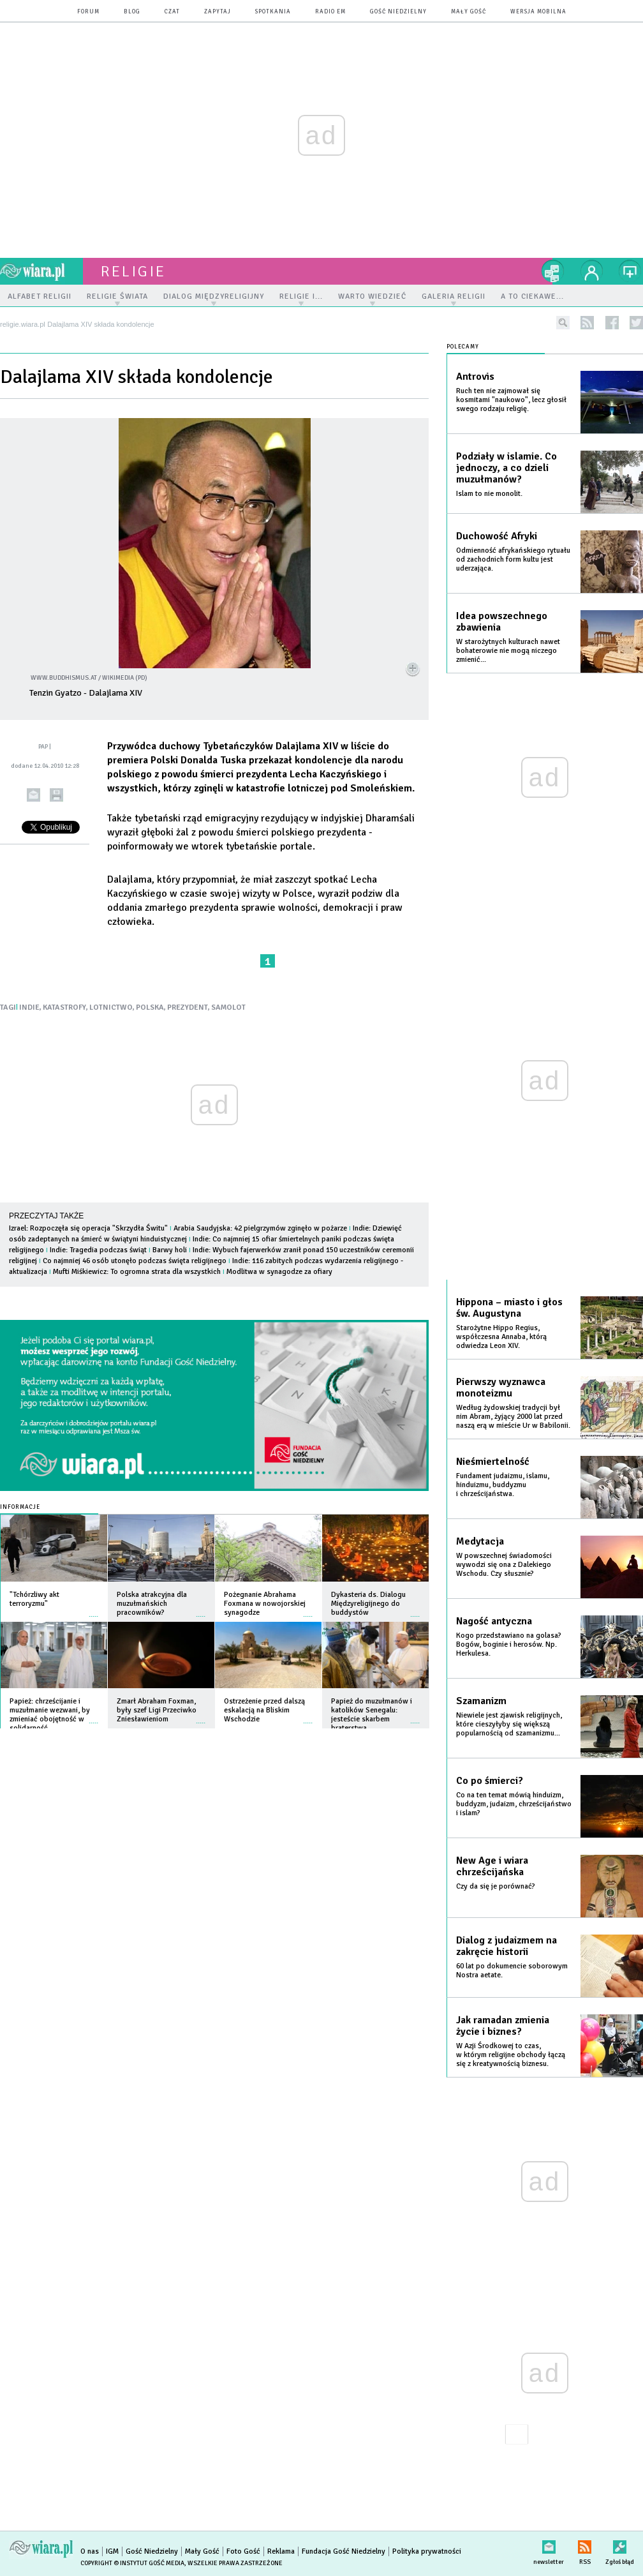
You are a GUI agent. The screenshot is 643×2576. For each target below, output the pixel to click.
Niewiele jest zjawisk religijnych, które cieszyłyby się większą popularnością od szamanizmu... (509, 1724)
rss (587, 322)
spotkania (273, 11)
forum (88, 11)
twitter (636, 322)
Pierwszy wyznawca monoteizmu (500, 1387)
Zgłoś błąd (619, 2544)
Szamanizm (481, 1701)
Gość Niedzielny (398, 11)
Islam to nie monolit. (489, 493)
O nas (89, 2551)
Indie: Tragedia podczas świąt (99, 1250)
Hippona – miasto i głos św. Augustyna (509, 1307)
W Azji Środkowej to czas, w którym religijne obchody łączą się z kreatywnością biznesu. (510, 2055)
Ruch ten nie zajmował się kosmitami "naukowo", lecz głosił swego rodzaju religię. (511, 400)
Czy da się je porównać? (495, 1886)
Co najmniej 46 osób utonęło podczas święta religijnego (134, 1261)
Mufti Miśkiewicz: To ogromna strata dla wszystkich (137, 1272)
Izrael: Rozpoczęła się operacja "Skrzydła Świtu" (88, 1228)
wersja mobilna (538, 11)
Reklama (281, 2551)
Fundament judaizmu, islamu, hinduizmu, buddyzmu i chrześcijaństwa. (502, 1485)
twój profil (591, 271)
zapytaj (217, 11)
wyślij (33, 795)
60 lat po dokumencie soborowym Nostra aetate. (512, 1970)
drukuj (56, 795)
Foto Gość (243, 2551)
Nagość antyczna (494, 1621)
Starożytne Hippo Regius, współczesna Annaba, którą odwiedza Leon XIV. (501, 1337)
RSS (584, 2544)
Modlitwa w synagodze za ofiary (279, 1272)
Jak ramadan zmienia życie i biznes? (502, 2025)
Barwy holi (169, 1250)
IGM (112, 2551)
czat (172, 11)
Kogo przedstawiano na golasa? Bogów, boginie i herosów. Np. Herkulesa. (508, 1644)
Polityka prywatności (426, 2551)
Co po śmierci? (489, 1780)
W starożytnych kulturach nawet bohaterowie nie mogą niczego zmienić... (508, 650)
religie (133, 271)
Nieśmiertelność (492, 1461)
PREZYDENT (187, 1007)
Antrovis (475, 376)
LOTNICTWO (111, 1007)
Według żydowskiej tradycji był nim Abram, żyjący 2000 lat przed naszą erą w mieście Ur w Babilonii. (513, 1416)
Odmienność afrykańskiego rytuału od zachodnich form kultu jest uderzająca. (513, 559)
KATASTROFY (64, 1007)
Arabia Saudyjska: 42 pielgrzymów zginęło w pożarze (260, 1228)
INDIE (29, 1007)
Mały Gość (468, 11)
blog (132, 11)
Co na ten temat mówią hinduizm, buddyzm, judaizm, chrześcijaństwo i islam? (514, 1804)
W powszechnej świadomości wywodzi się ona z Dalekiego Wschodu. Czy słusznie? (504, 1564)
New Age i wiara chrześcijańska (492, 1866)
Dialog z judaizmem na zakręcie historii (506, 1946)
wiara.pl (41, 271)
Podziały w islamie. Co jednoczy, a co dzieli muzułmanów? (506, 468)
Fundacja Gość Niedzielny (343, 2551)
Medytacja (480, 1541)
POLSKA (150, 1007)
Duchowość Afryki (496, 536)
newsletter (548, 2544)
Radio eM (330, 11)
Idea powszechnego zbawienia (501, 621)
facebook (612, 322)
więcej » (94, 1610)
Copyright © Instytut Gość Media (132, 2563)
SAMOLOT (228, 1007)
